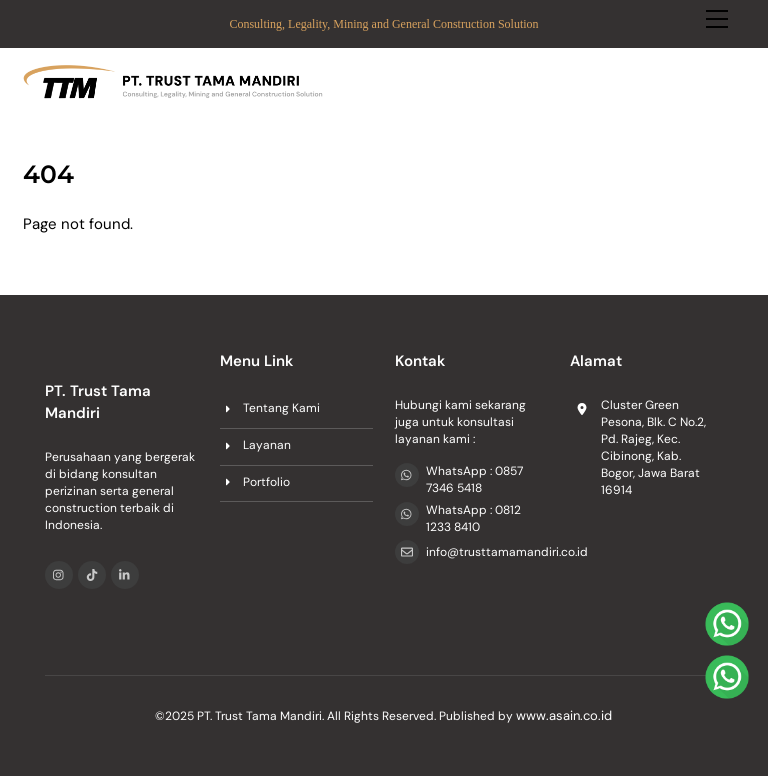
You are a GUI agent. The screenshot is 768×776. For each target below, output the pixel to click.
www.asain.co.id (564, 715)
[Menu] (717, 27)
